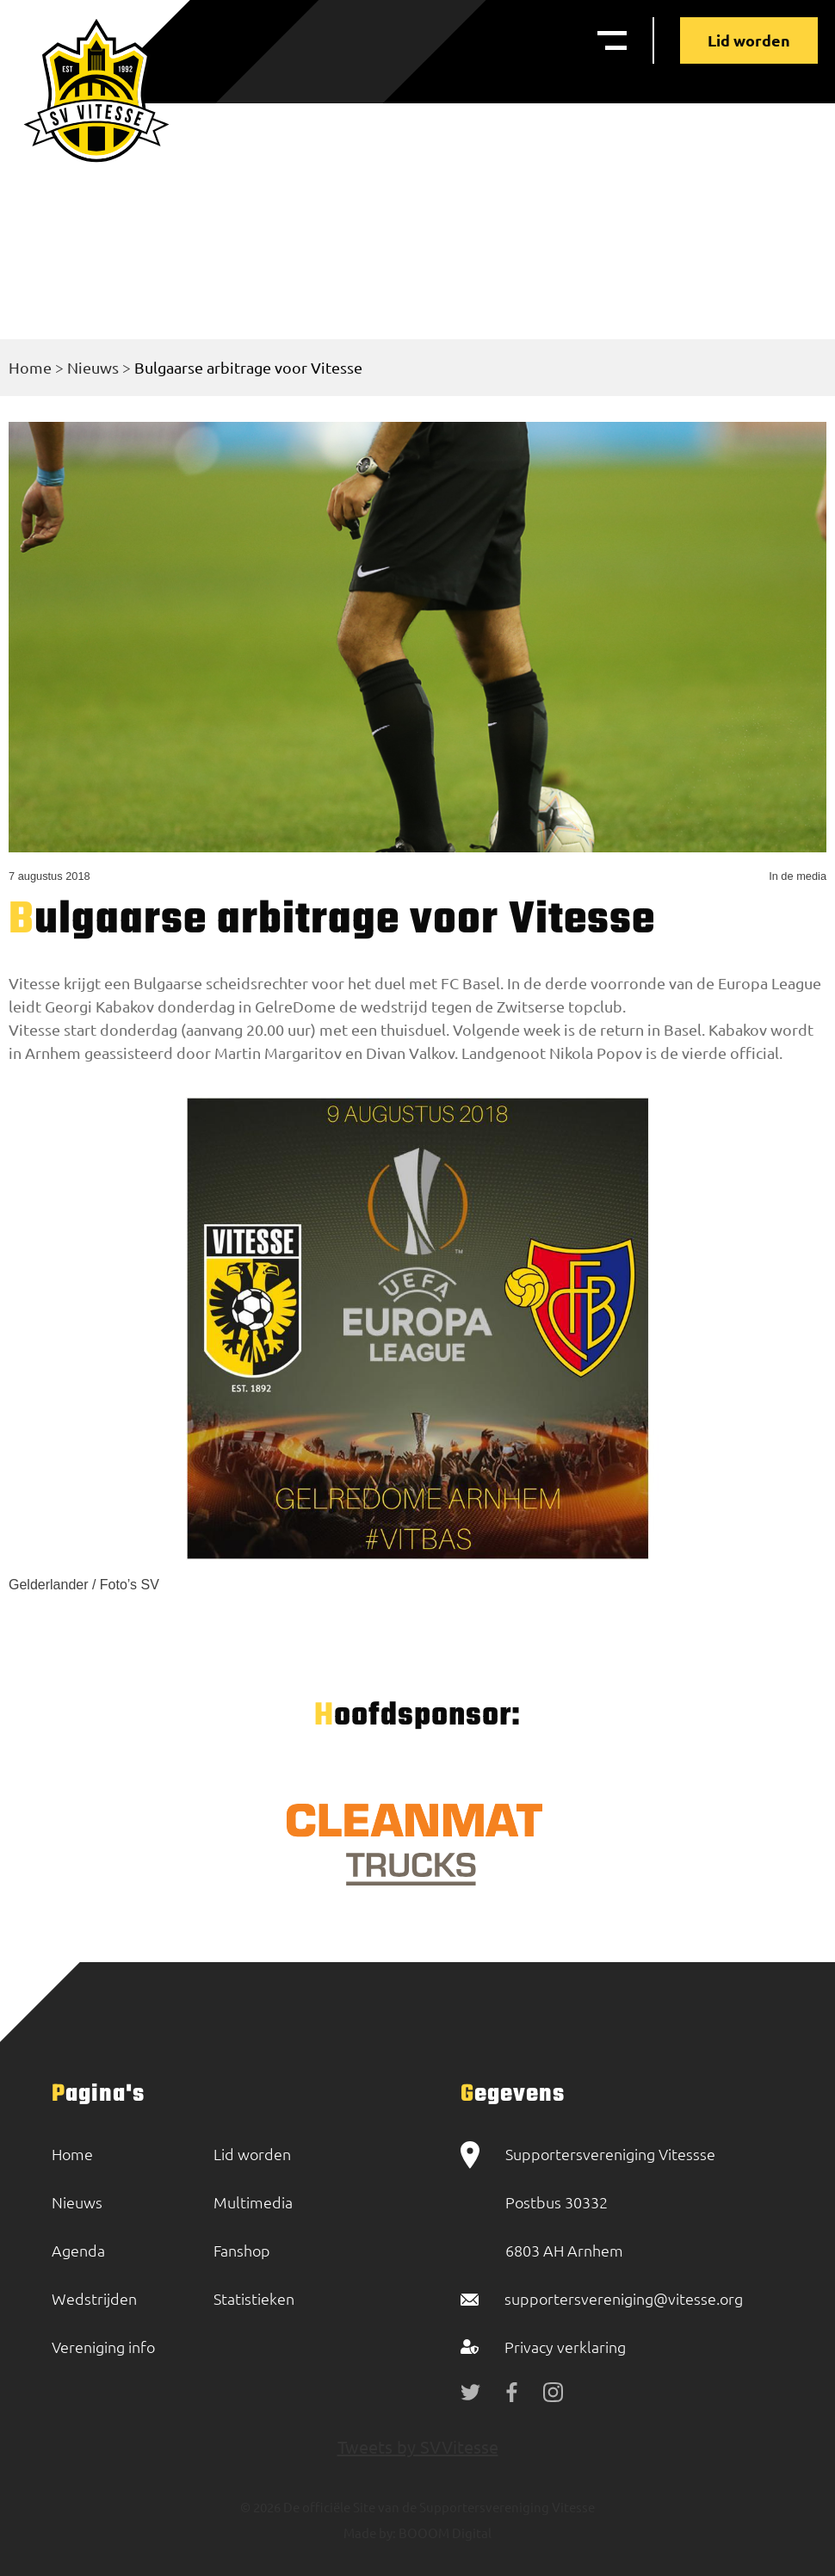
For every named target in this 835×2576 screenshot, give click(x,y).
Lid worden (749, 40)
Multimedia (253, 2202)
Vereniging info (103, 2346)
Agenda (78, 2250)
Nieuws (93, 367)
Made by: (369, 2532)
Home (30, 367)
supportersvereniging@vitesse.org (623, 2298)
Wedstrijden (94, 2298)
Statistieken (253, 2298)
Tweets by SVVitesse (417, 2446)
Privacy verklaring (565, 2346)
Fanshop (241, 2250)
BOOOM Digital (444, 2532)
